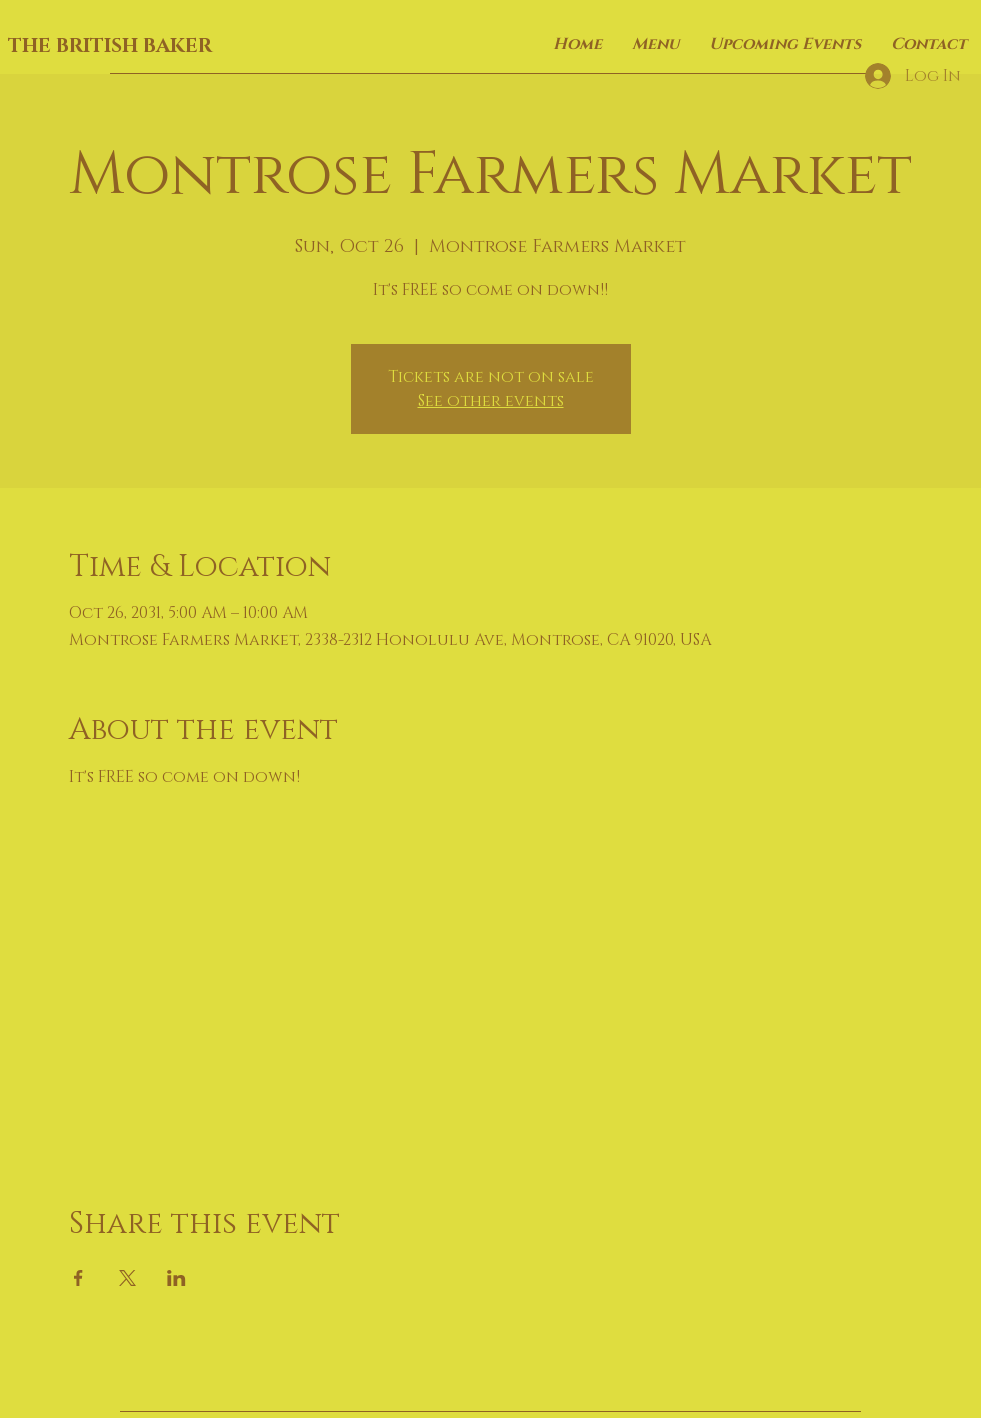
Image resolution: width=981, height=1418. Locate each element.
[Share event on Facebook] (78, 1278)
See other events (491, 401)
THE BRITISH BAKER (110, 46)
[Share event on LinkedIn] (176, 1278)
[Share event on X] (127, 1278)
